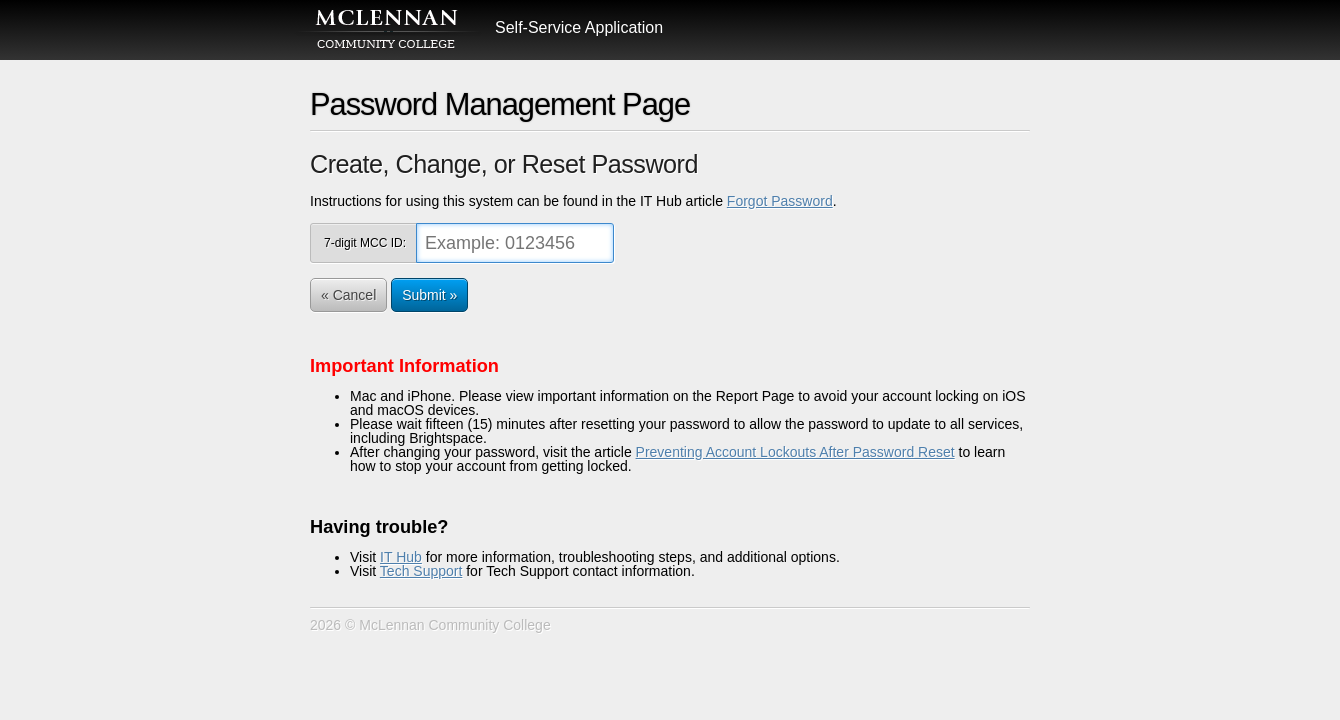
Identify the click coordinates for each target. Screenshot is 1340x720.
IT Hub (401, 557)
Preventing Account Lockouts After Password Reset (795, 452)
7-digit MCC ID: (365, 243)
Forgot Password (780, 201)
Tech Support (421, 571)
